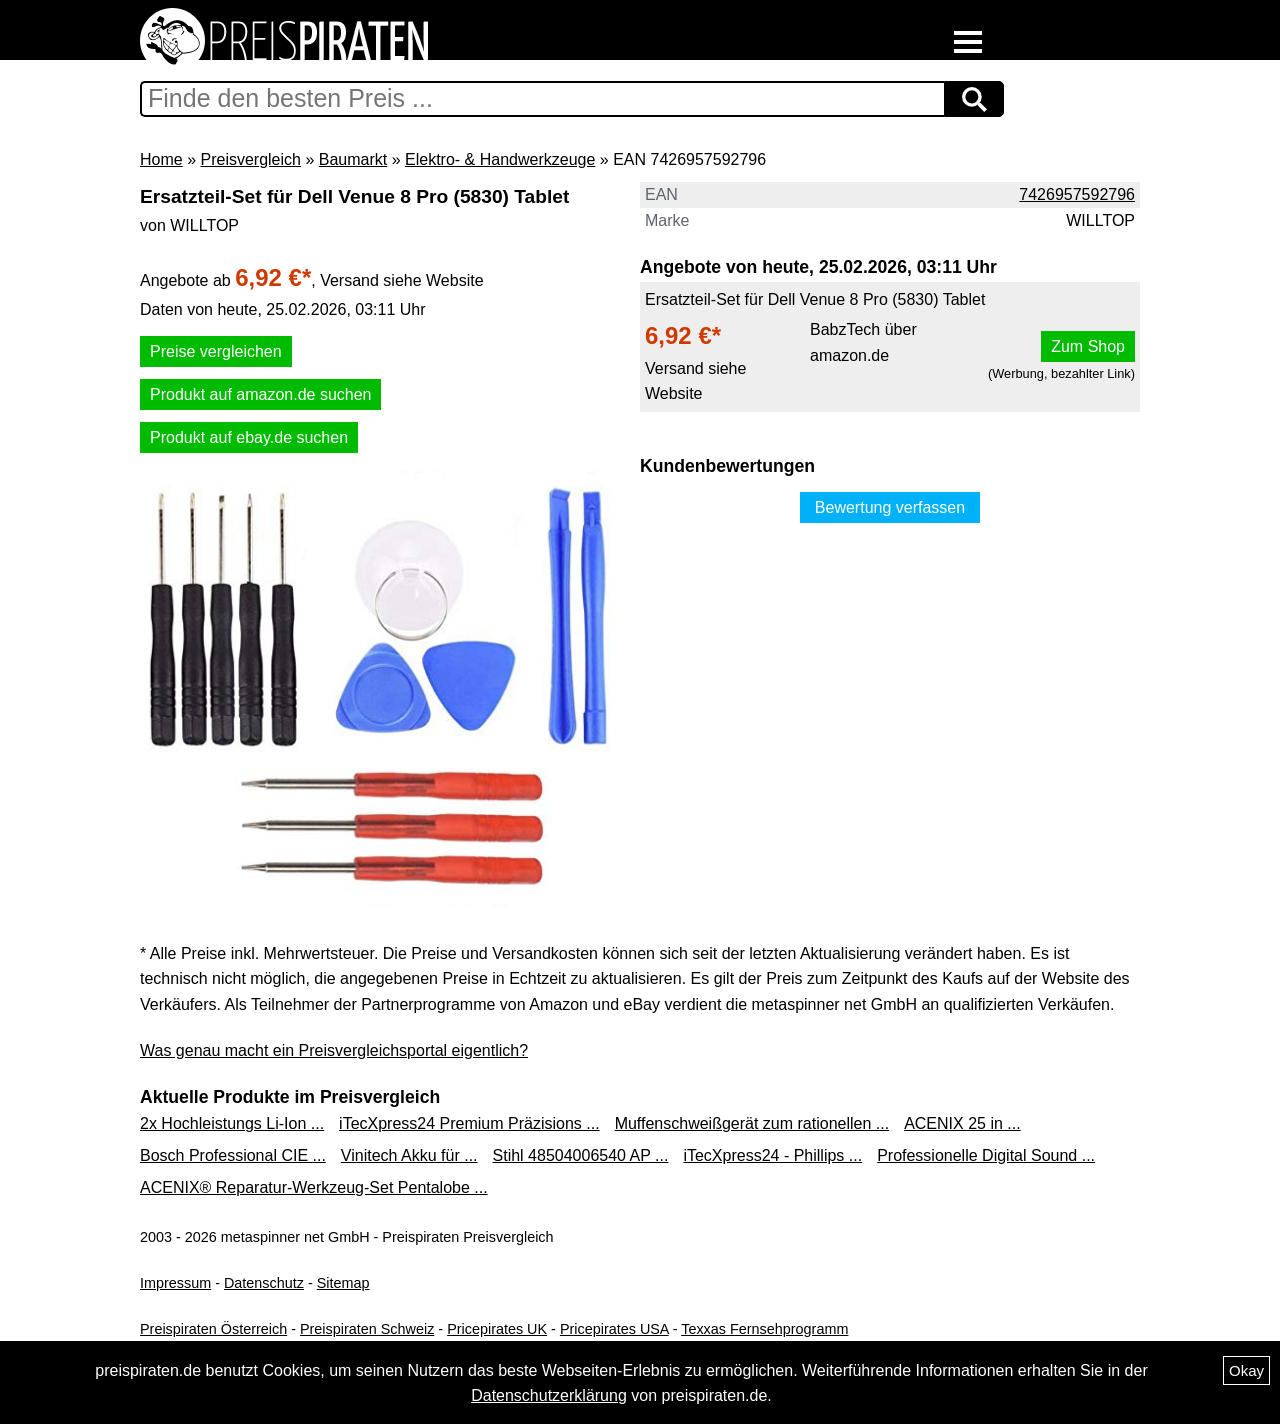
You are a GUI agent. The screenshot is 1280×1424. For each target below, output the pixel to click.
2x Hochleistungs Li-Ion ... (232, 1123)
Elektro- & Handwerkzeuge (500, 159)
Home (161, 159)
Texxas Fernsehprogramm (764, 1329)
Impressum (175, 1283)
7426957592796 (1077, 194)
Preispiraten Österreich (213, 1329)
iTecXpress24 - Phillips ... (772, 1155)
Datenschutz (264, 1283)
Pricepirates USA (614, 1329)
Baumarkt (353, 159)
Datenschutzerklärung (549, 1395)
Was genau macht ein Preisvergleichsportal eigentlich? (334, 1050)
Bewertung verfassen (890, 507)
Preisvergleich (250, 159)
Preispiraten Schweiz (367, 1329)
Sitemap (343, 1283)
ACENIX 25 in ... (962, 1123)
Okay (1246, 1370)
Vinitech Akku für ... (409, 1155)
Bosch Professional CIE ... (233, 1155)
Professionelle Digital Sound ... (986, 1155)
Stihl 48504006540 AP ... (581, 1155)
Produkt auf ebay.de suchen (249, 437)
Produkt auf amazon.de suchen (260, 394)
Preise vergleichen (216, 351)
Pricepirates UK (497, 1329)
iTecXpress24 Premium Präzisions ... (469, 1123)
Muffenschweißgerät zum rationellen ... (752, 1123)
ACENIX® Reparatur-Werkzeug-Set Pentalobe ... (314, 1187)
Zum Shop (1088, 346)
